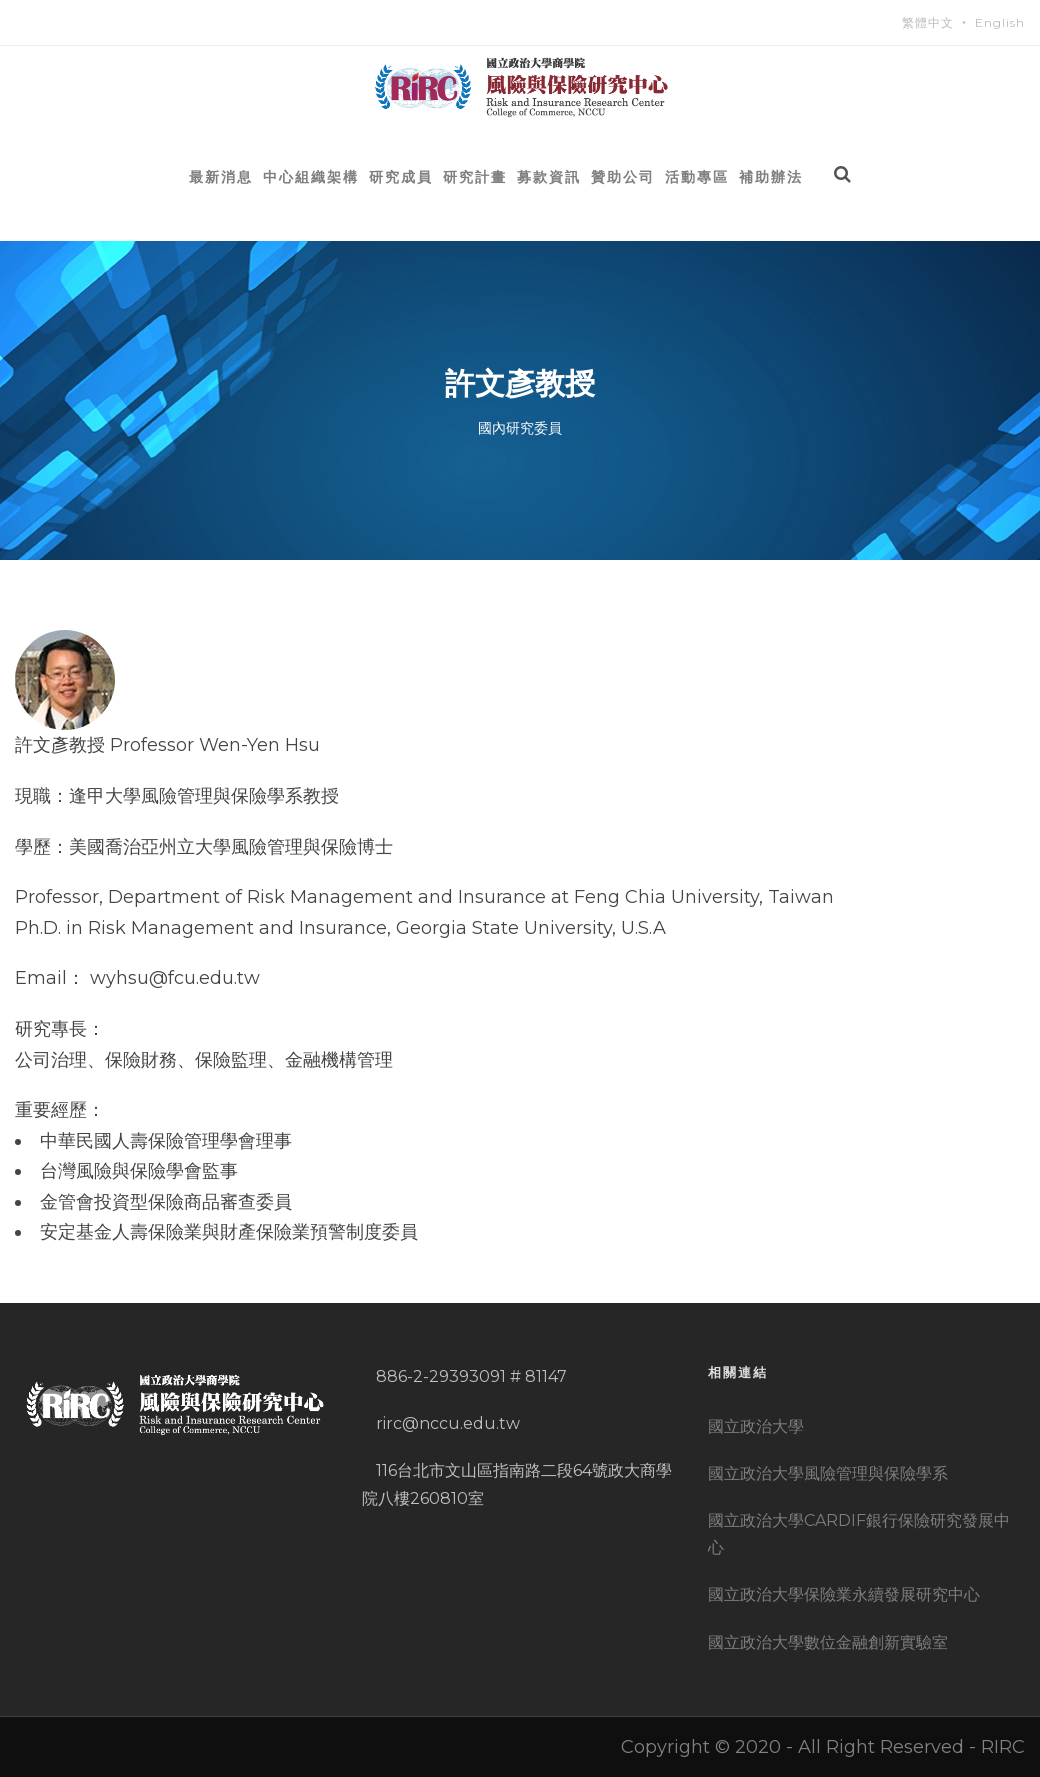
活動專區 (697, 176)
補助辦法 (771, 176)
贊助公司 (623, 176)
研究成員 (401, 176)
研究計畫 (475, 176)
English (1000, 22)
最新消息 (221, 176)
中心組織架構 (311, 176)
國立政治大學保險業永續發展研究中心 (844, 1594)
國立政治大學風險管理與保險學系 (828, 1473)
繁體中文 (928, 22)
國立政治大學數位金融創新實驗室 (828, 1642)
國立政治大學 (756, 1426)
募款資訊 (549, 176)
